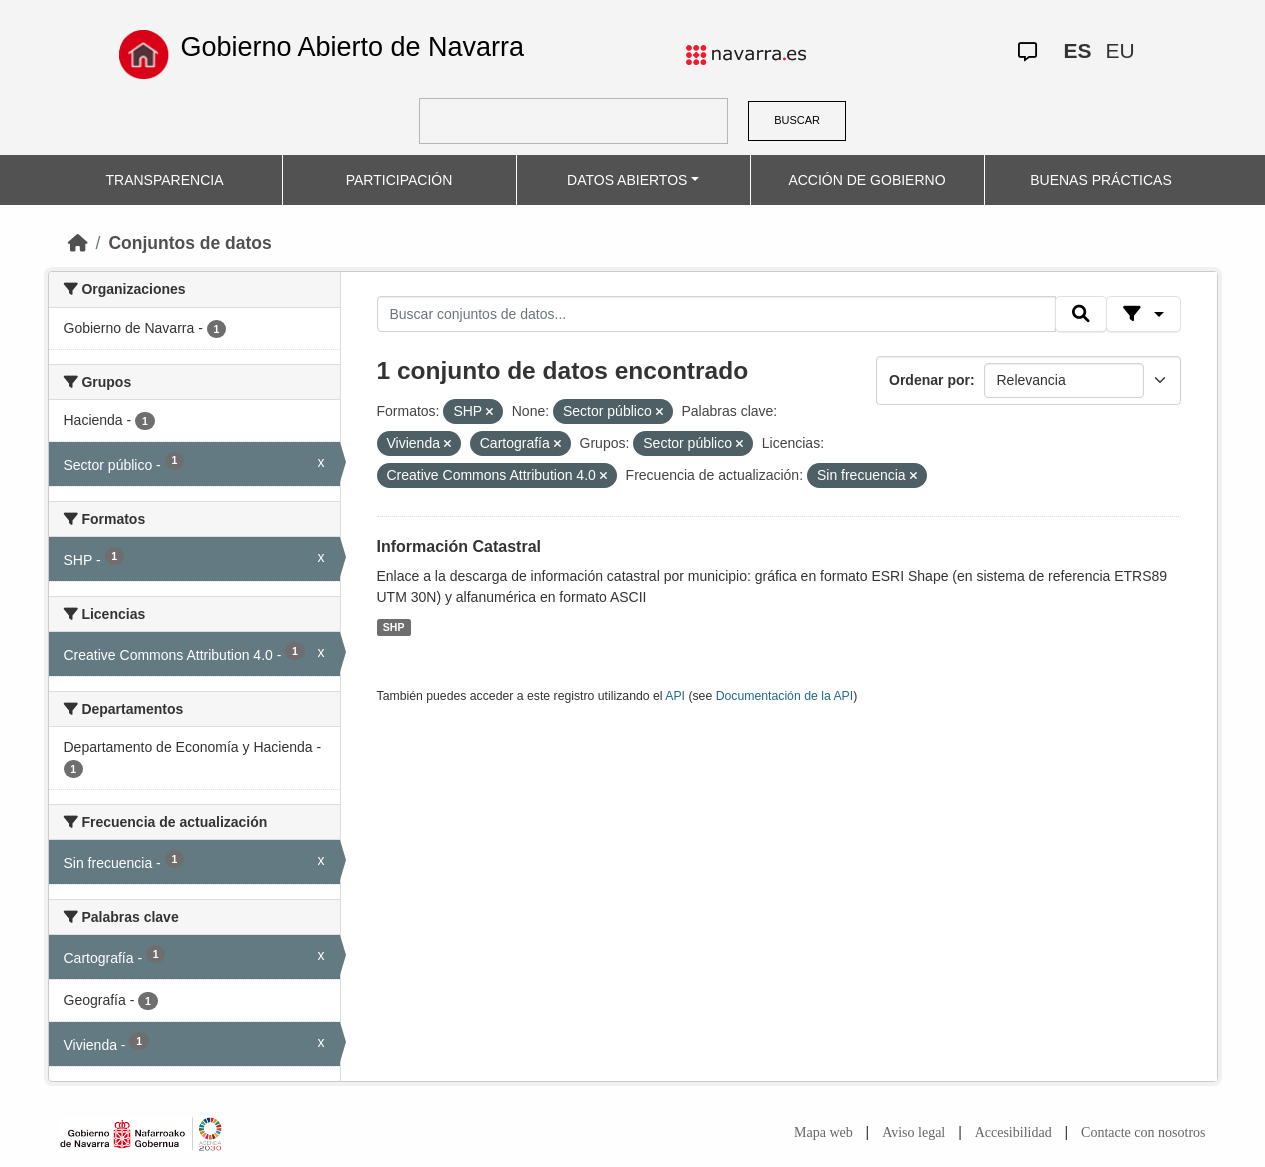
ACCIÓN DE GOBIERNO (866, 180)
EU (1119, 50)
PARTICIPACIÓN (399, 180)
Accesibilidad (1013, 1132)
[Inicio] (78, 243)
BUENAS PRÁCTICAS (1101, 180)
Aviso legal (913, 1132)
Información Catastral (459, 546)
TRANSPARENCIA (165, 180)
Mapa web (823, 1132)
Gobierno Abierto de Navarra (352, 47)
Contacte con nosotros (1143, 1132)
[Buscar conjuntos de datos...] (717, 314)
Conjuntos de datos (189, 243)
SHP (394, 627)
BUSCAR (797, 120)
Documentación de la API (785, 696)
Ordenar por (929, 380)
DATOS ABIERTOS (627, 180)
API (675, 696)
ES (1077, 50)
